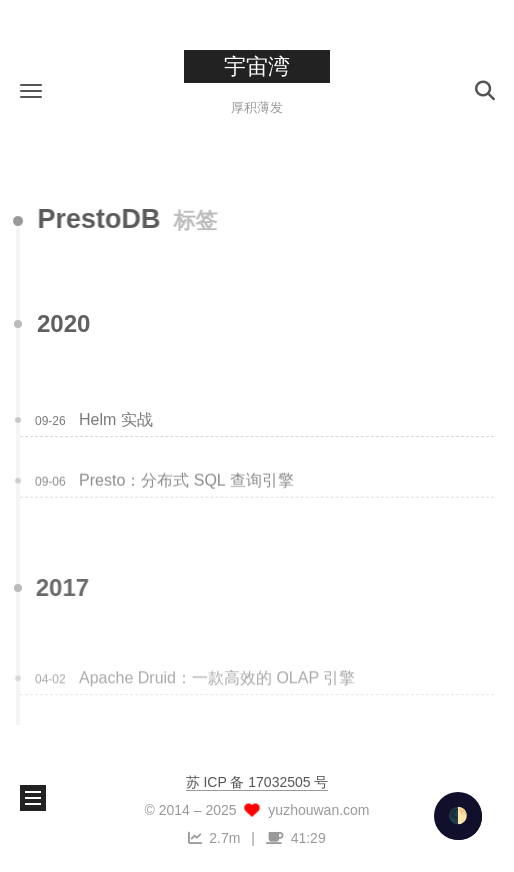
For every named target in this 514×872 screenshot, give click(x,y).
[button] (31, 90)
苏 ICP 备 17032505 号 (257, 782)
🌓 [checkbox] (458, 815)
